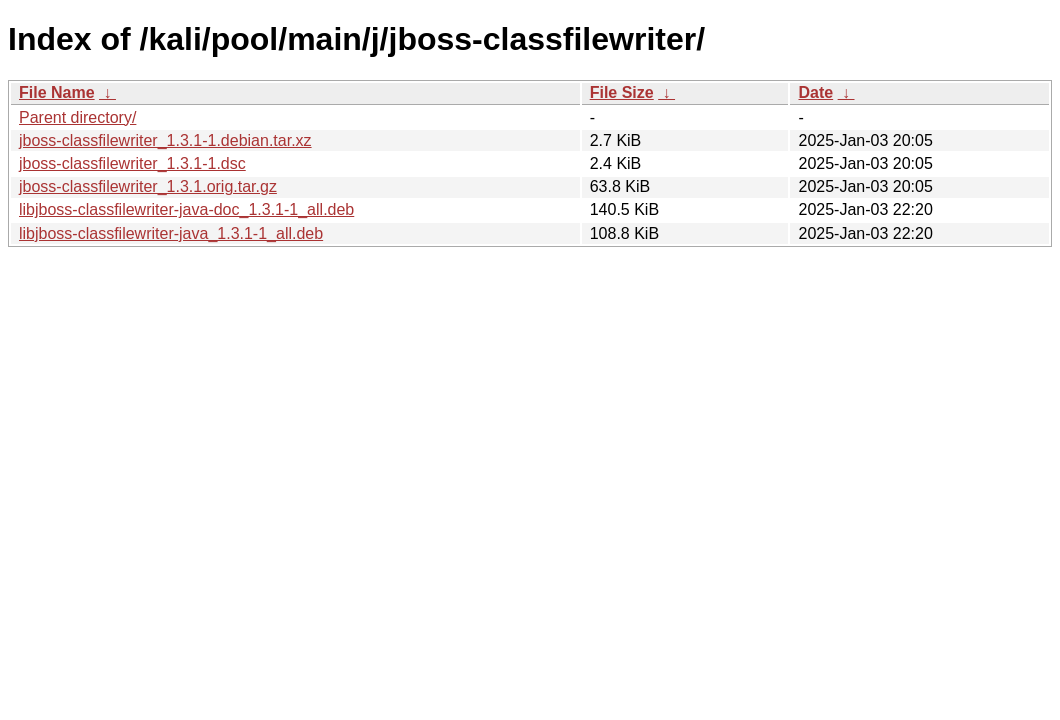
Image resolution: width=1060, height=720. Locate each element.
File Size (622, 92)
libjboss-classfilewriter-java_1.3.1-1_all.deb (171, 233)
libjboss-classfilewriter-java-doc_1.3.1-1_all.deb (186, 209)
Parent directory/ (77, 117)
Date (815, 92)
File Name (57, 92)
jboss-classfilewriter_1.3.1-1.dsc (132, 163)
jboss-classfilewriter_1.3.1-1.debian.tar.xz (165, 140)
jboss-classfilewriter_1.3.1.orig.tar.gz (148, 186)
